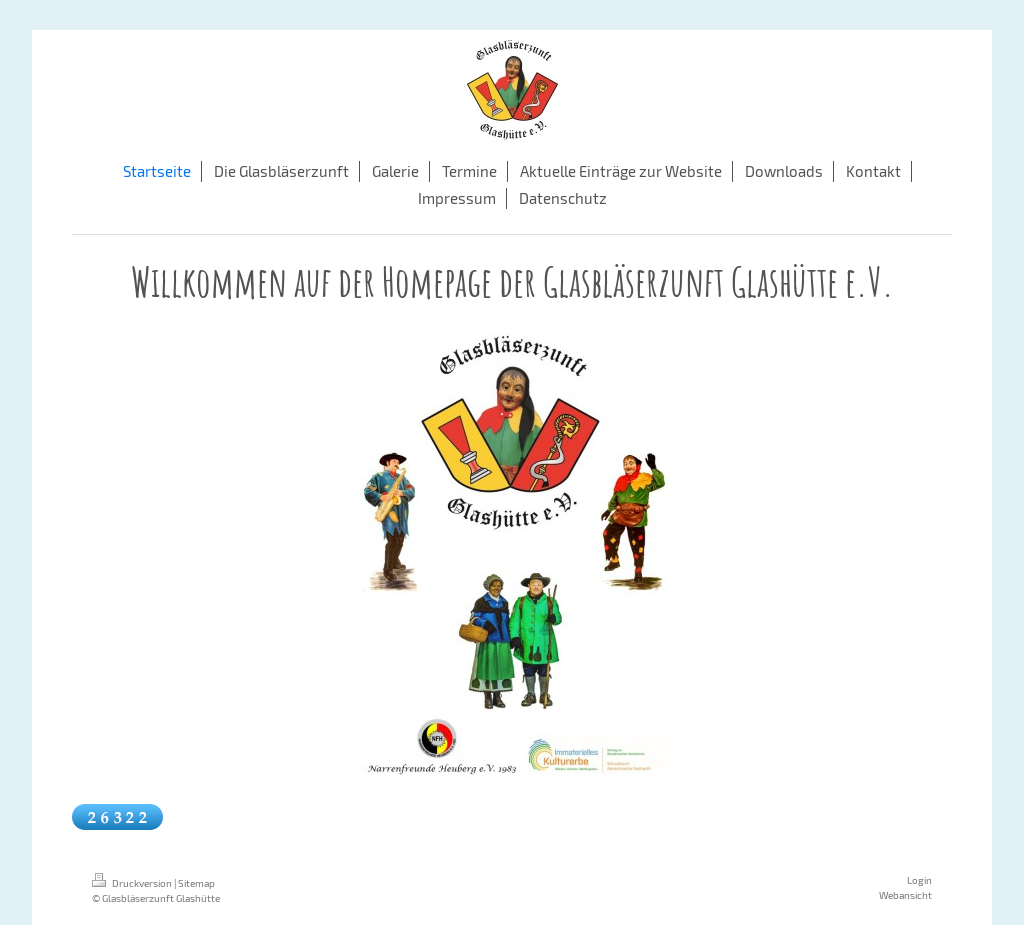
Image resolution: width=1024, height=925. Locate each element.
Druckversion (133, 883)
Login (919, 880)
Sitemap (196, 883)
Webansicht (905, 895)
